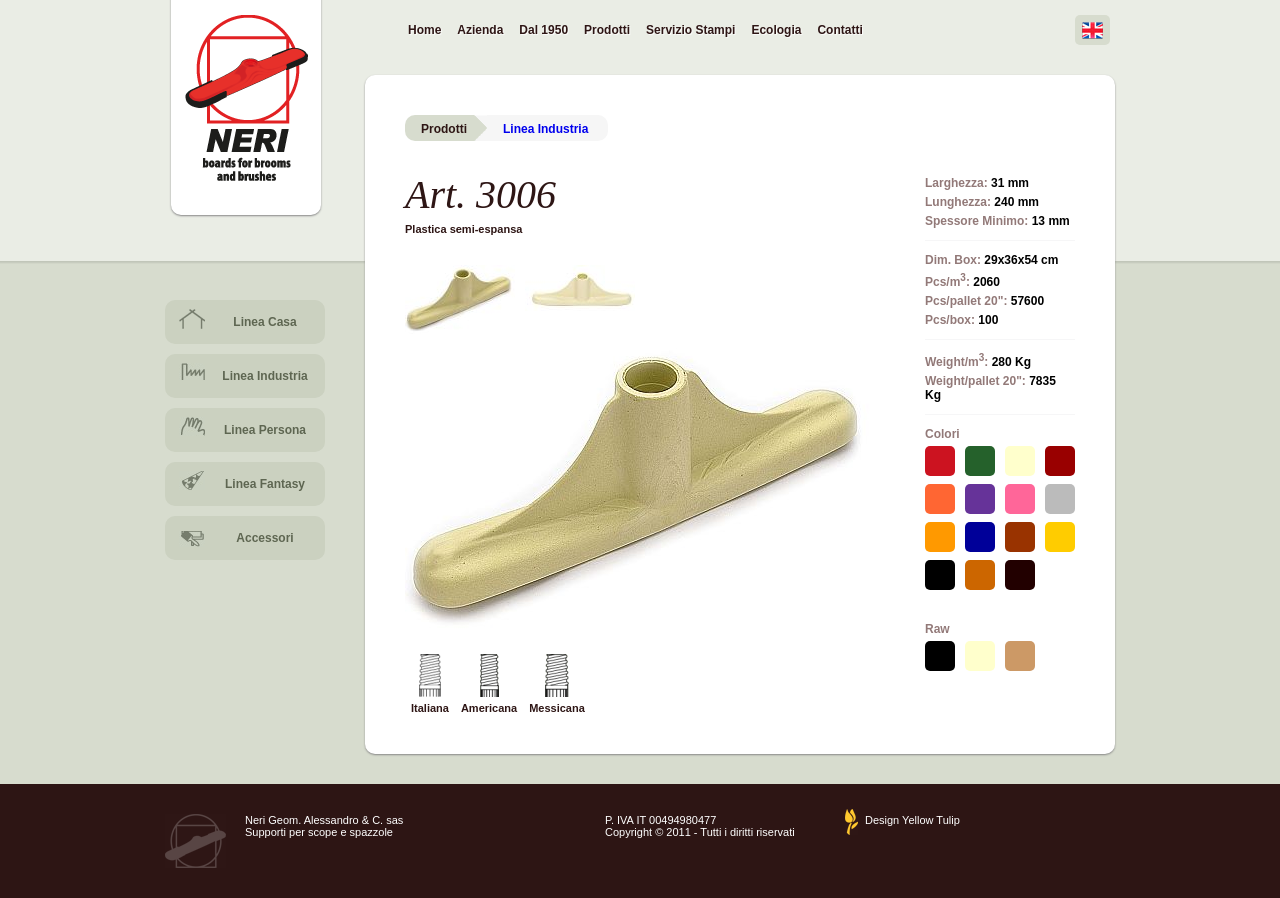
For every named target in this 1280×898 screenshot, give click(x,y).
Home (424, 30)
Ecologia (776, 30)
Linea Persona (265, 430)
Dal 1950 (543, 30)
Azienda (480, 30)
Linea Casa (264, 322)
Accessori (264, 538)
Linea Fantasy (265, 484)
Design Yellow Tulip (912, 820)
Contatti (839, 30)
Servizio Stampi (690, 30)
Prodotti (607, 30)
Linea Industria (264, 376)
